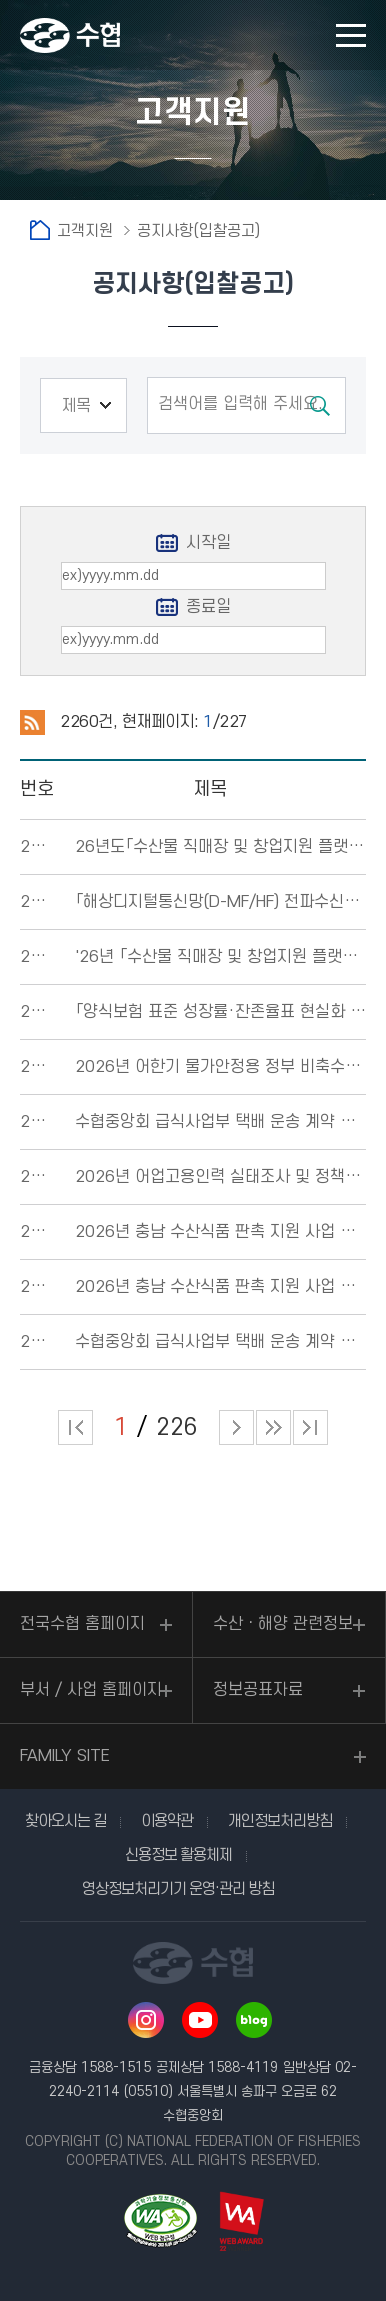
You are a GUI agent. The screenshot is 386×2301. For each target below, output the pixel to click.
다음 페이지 (236, 1427)
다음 (273, 1427)
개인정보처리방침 (280, 1821)
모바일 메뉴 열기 (351, 35)
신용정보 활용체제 (178, 1855)
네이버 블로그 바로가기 (254, 2020)
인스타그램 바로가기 (146, 2020)
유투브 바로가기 (200, 2020)
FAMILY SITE (65, 1756)
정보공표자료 (258, 1690)
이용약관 (167, 1821)
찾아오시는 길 (65, 1821)
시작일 (208, 543)
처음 (75, 1427)
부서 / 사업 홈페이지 (91, 1690)
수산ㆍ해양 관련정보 (283, 1624)
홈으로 (40, 230)
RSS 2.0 (32, 723)
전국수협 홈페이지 (82, 1624)
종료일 (208, 607)
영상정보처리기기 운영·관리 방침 (178, 1889)
